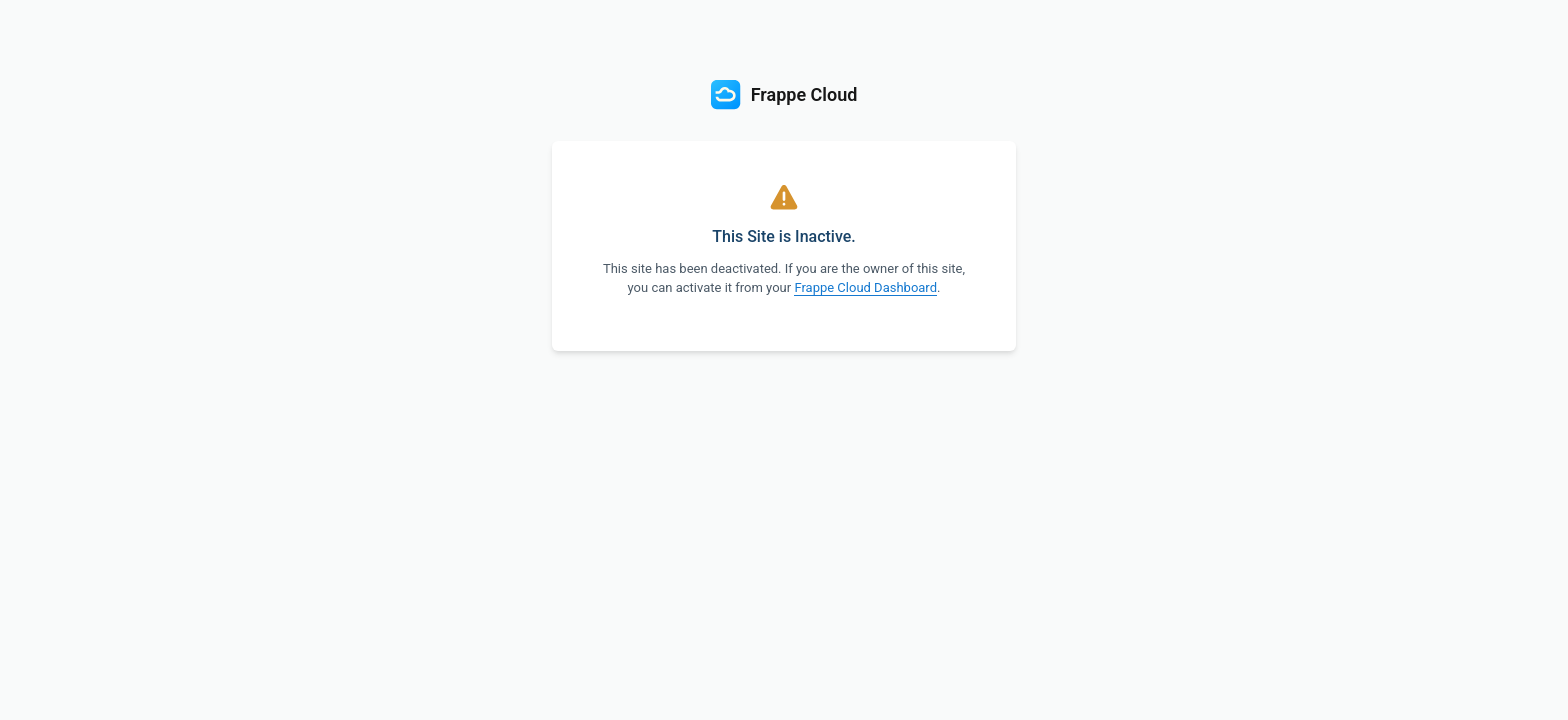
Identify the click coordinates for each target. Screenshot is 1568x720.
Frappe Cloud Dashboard (865, 287)
